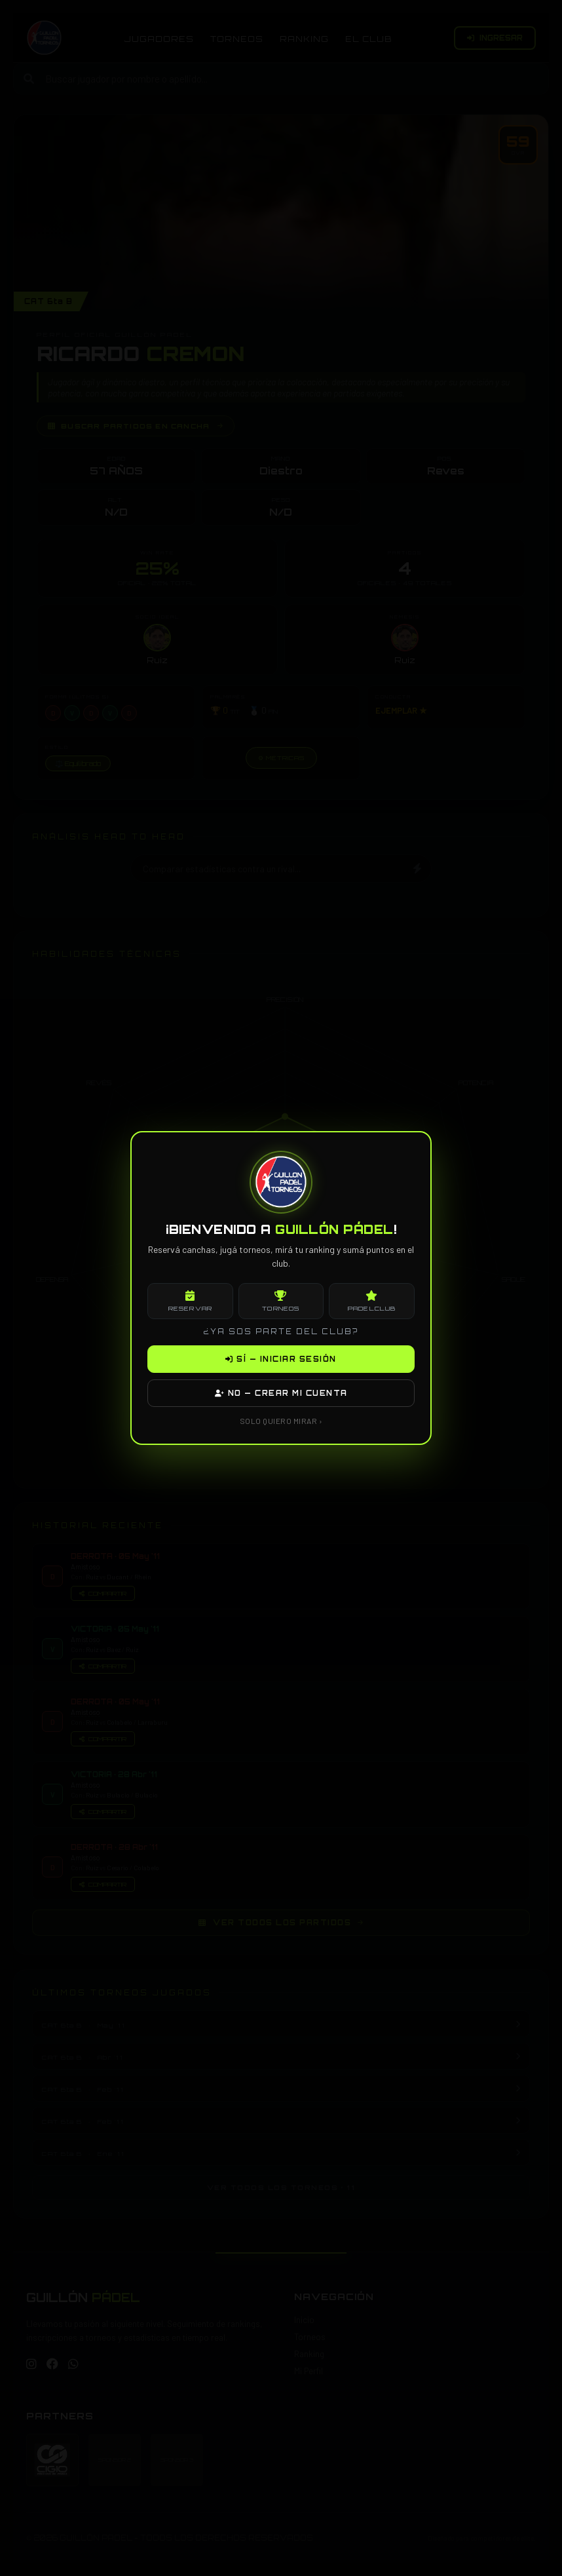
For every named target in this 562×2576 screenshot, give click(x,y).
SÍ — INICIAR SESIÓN (281, 1359)
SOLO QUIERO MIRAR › (281, 1420)
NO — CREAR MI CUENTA (281, 1393)
